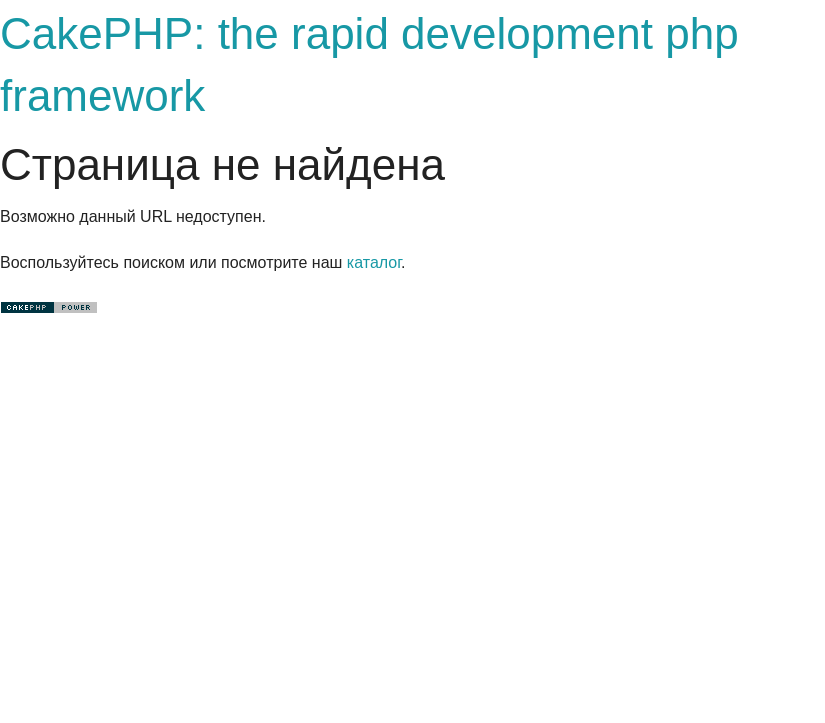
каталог (374, 262)
